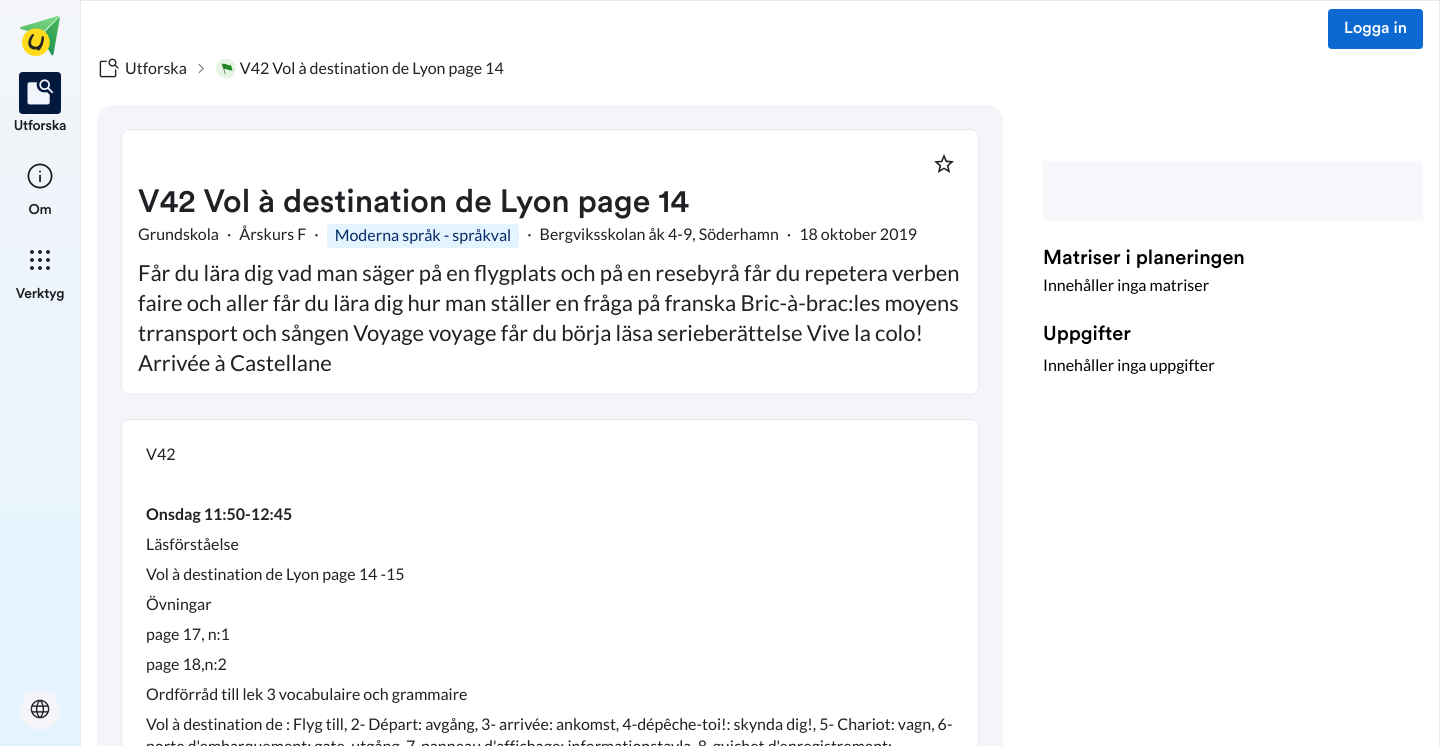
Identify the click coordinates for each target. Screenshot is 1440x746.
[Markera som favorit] (944, 164)
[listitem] (40, 104)
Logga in (1375, 29)
